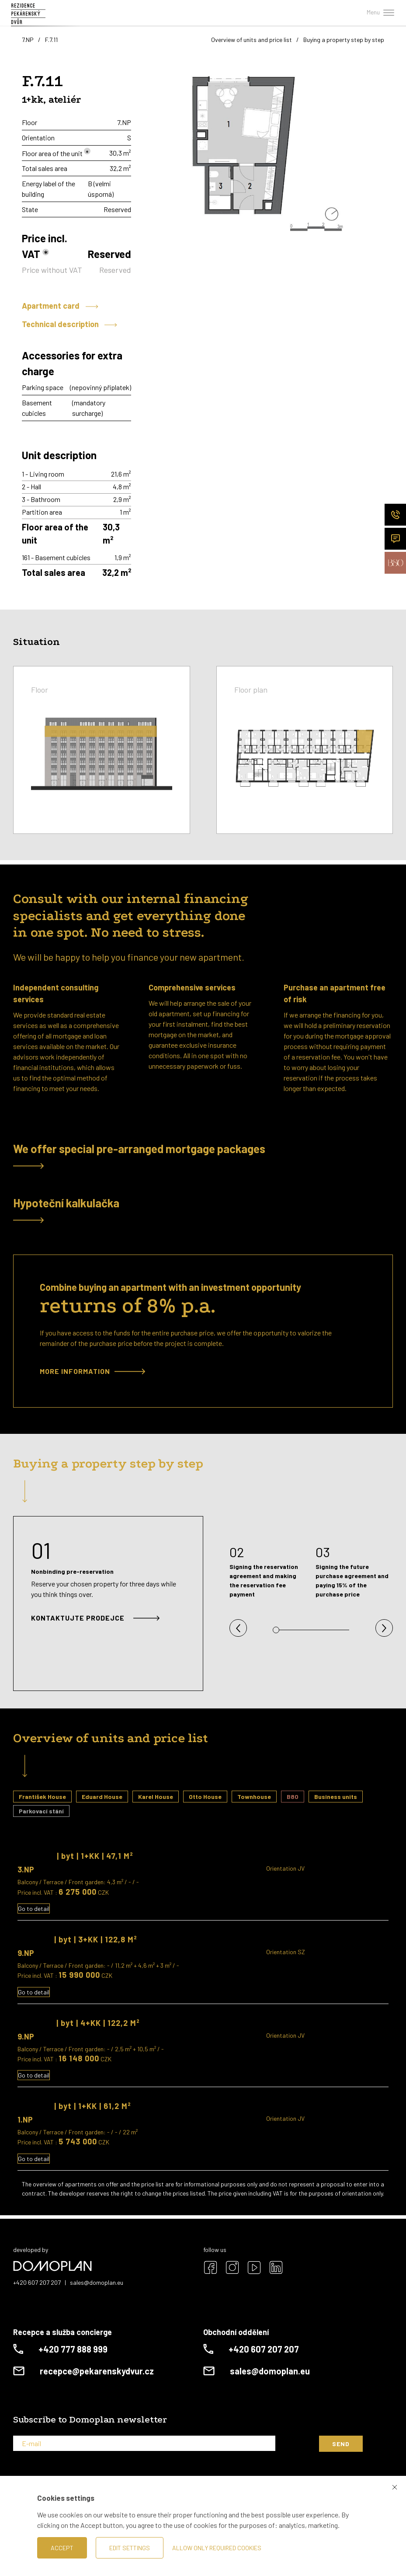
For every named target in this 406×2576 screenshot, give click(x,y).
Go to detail (33, 1908)
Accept (62, 2548)
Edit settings (129, 2548)
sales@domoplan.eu (96, 2282)
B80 (292, 1796)
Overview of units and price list (251, 39)
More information (92, 1371)
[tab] (203, 1156)
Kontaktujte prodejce (95, 1618)
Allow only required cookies (216, 2548)
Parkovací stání (41, 1811)
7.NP (28, 39)
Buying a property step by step (343, 39)
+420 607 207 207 (37, 2282)
